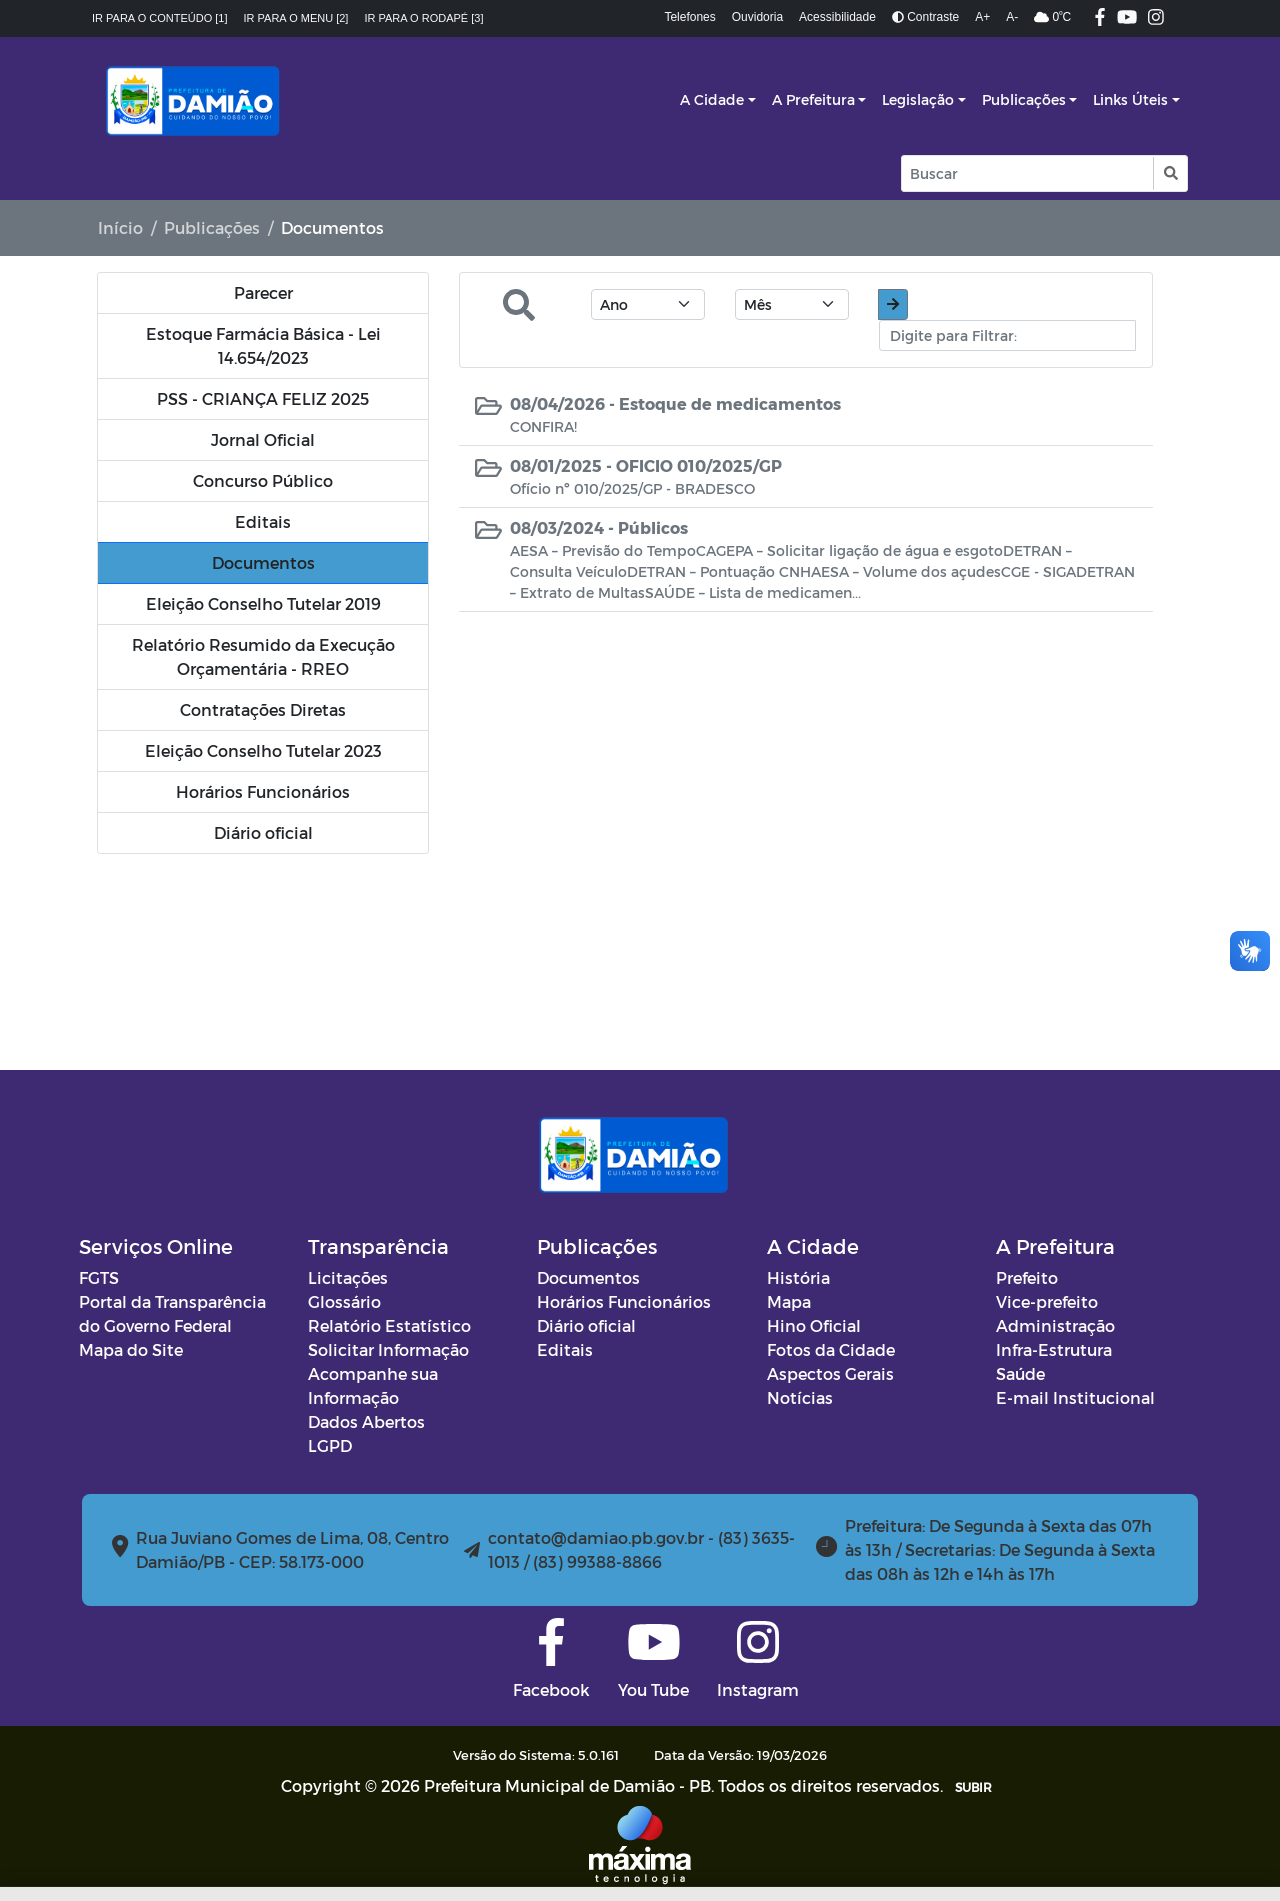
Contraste (925, 17)
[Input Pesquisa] (1027, 173)
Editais (565, 1349)
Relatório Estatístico (389, 1325)
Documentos (588, 1277)
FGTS (99, 1277)
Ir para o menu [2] (296, 18)
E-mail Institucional (1075, 1397)
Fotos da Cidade (831, 1349)
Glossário (344, 1301)
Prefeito (1027, 1277)
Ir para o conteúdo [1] (160, 18)
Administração (1055, 1325)
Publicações (1024, 99)
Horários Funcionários (624, 1301)
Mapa (789, 1301)
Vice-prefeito (1047, 1301)
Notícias (800, 1397)
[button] (1169, 173)
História (798, 1277)
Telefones (689, 17)
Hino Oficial (814, 1325)
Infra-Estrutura (1054, 1349)
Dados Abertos (366, 1421)
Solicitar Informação (388, 1349)
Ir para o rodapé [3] (423, 18)
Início (120, 227)
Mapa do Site (131, 1349)
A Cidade (712, 99)
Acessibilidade (837, 17)
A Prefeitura (813, 99)
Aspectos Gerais (830, 1373)
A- (1012, 17)
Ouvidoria (757, 17)
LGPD (330, 1445)
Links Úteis (1130, 99)
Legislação (918, 99)
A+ (982, 17)
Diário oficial (586, 1325)
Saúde (1020, 1373)
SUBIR (973, 1787)
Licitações (348, 1277)
